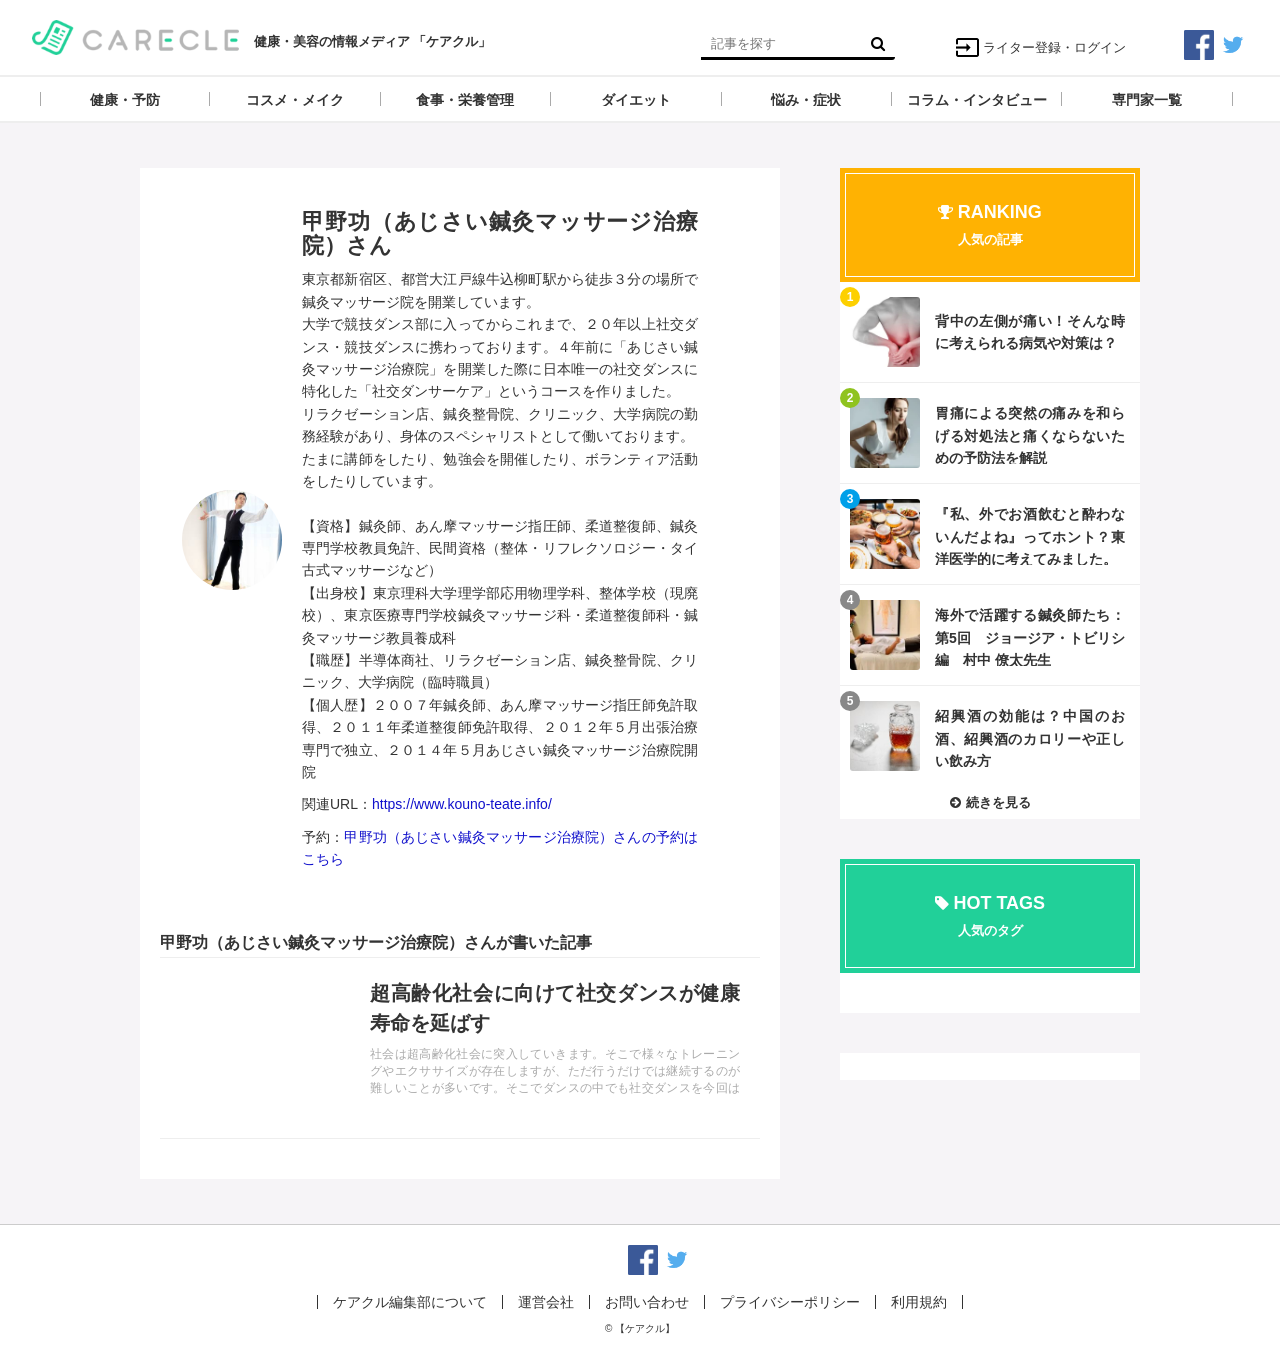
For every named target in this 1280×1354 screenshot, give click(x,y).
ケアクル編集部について (410, 1302)
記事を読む (460, 1048)
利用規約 (919, 1302)
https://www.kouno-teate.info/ (462, 804)
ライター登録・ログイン (1040, 47)
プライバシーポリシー (790, 1302)
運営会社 (546, 1302)
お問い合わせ (647, 1302)
